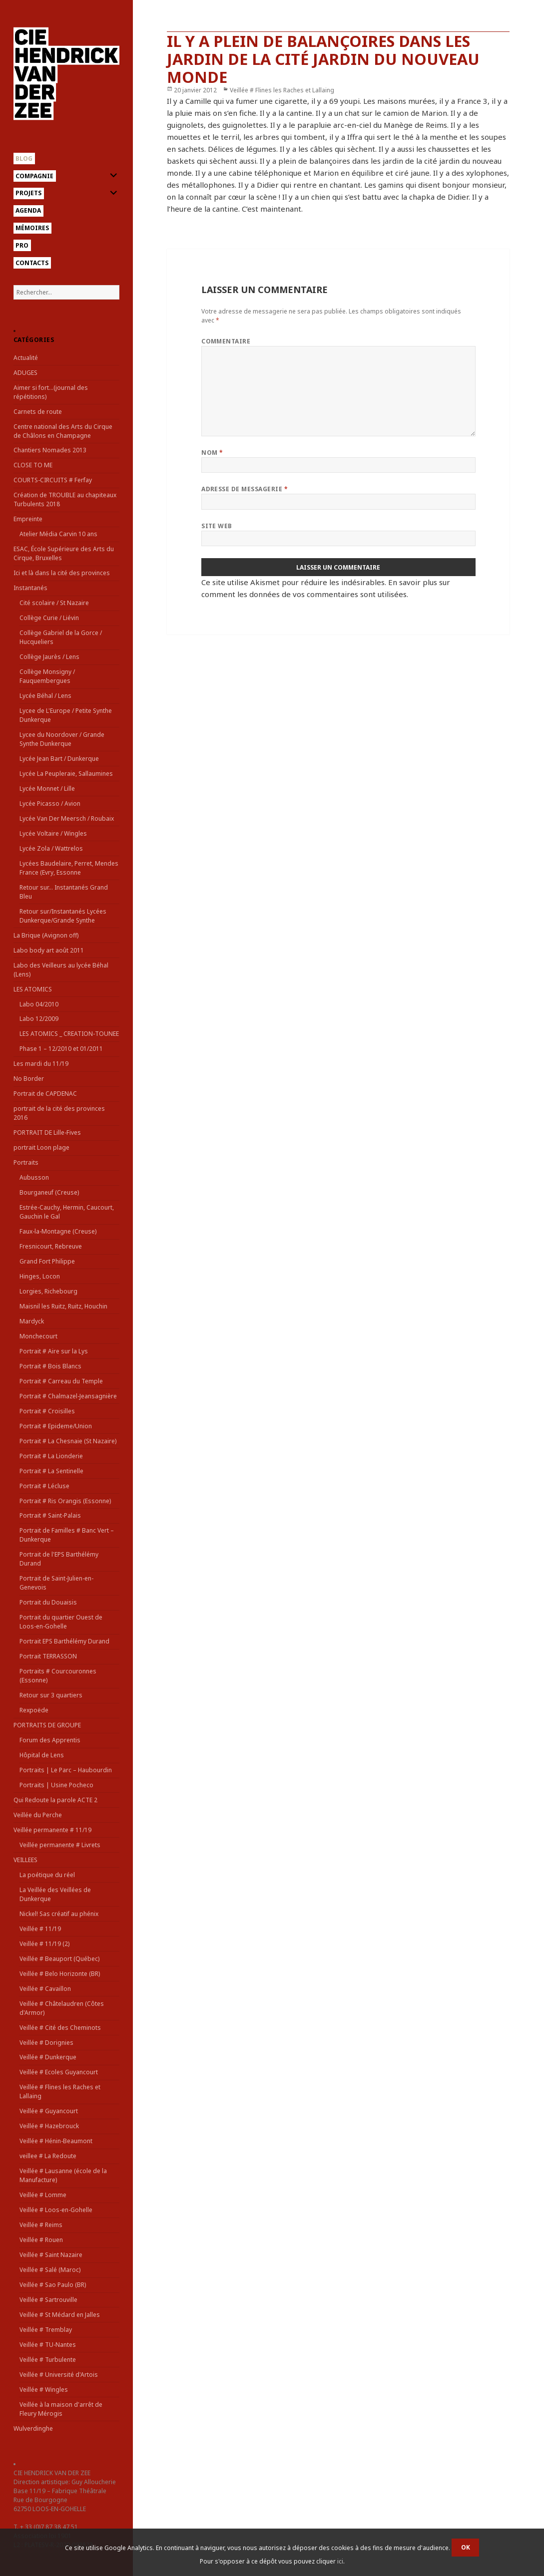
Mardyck (31, 1321)
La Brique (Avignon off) (45, 935)
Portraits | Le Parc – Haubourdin (65, 1770)
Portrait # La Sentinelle (51, 1471)
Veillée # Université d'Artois (58, 2374)
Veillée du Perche (37, 1815)
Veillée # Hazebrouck (49, 2126)
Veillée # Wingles (43, 2389)
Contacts (31, 263)
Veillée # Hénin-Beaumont (55, 2141)
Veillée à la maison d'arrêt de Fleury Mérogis (60, 2409)
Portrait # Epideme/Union (55, 1426)
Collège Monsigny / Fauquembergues (47, 676)
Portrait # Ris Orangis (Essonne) (65, 1501)
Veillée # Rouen (41, 2240)
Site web (216, 526)
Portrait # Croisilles (47, 1411)
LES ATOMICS (32, 989)
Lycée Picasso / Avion (49, 803)
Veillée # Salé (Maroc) (49, 2269)
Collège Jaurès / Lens (49, 656)
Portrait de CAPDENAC (45, 1093)
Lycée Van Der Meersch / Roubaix (66, 818)
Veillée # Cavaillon (45, 1988)
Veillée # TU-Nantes (47, 2344)
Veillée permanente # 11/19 (52, 1830)
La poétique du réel (47, 1875)
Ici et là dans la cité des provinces (61, 573)
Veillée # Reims (40, 2225)
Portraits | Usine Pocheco (56, 1785)
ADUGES (25, 372)
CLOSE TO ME (32, 465)
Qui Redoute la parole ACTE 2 (55, 1800)
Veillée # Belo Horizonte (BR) (59, 1973)
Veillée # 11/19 (40, 1929)
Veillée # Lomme (42, 2195)
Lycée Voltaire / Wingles (53, 833)
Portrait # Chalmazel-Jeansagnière (68, 1396)
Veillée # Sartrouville (48, 2299)
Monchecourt (38, 1336)
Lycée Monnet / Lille (47, 788)
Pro (21, 245)
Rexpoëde (33, 1710)
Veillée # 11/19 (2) (44, 1943)
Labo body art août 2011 (48, 950)
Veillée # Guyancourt (48, 2111)
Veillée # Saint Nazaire (50, 2255)
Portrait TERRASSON (48, 1656)
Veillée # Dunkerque (47, 2057)
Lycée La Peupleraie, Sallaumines (66, 773)
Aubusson (34, 1177)
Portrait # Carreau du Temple (61, 1381)
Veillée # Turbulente (47, 2359)
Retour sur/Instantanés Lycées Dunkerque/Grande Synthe (62, 916)
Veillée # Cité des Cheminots (60, 2027)
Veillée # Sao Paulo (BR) (52, 2284)
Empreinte (27, 519)
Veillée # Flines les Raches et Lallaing (282, 90)
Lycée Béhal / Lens (45, 695)
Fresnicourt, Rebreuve (50, 1246)
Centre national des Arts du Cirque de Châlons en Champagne (62, 431)
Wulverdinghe (33, 2428)
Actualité (25, 357)
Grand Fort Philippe (47, 1261)
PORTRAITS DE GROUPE (47, 1725)
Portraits (25, 1162)
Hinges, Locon (39, 1276)
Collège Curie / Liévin (49, 618)
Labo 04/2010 (38, 1004)
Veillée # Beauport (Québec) (59, 1958)
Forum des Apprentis (49, 1740)
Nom (212, 452)
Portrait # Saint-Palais (50, 1515)
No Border (28, 1078)
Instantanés (30, 588)
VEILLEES (25, 1860)
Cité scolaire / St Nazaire (54, 603)
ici (340, 2561)
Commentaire (225, 341)
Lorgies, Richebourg (48, 1291)
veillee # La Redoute (47, 2156)
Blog (23, 158)
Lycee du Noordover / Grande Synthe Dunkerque (61, 739)
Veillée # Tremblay (45, 2329)
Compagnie (34, 176)
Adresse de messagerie (244, 489)
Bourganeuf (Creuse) (49, 1192)
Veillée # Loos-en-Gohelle (55, 2210)
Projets (28, 193)
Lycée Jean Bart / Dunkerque (59, 758)
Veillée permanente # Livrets (59, 1845)
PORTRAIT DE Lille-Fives (47, 1132)
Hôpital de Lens (41, 1755)
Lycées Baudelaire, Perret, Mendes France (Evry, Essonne (68, 868)
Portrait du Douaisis (48, 1602)
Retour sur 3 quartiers (50, 1695)
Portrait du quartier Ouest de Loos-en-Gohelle (60, 1621)
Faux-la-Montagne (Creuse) (57, 1231)
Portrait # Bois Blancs (50, 1366)
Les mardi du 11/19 (40, 1063)
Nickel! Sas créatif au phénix (58, 1914)
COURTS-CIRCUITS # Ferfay (52, 480)
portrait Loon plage (41, 1147)
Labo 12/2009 (38, 1018)
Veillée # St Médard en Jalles (59, 2314)
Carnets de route (37, 411)
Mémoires (32, 228)
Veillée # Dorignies (46, 2042)
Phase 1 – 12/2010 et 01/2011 (61, 1048)
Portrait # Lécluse (44, 1486)
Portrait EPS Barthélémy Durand (64, 1641)
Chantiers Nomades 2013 (49, 450)
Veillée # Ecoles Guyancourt (58, 2072)
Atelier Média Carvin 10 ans (58, 534)
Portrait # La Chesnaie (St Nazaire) (67, 1441)
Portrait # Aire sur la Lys (53, 1351)
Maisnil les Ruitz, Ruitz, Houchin (63, 1306)
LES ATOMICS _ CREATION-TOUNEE (69, 1033)
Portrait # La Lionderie (51, 1456)
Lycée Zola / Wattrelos (51, 848)
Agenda (28, 210)
